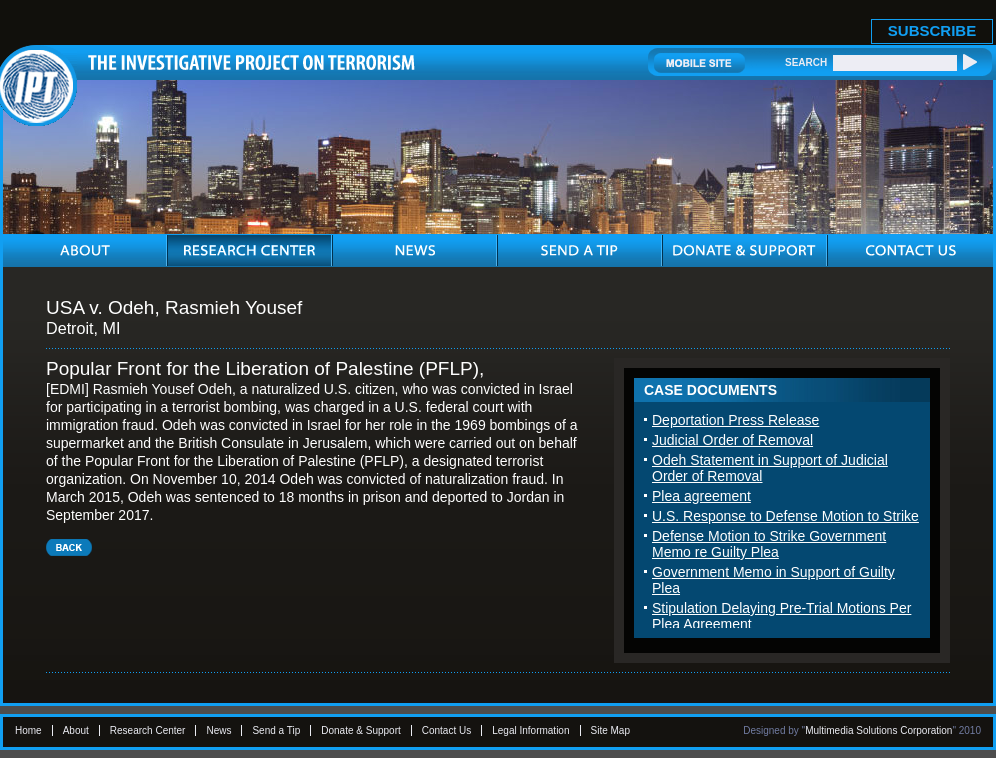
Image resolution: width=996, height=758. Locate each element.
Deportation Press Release (735, 420)
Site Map (610, 730)
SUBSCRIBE (932, 30)
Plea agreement (701, 496)
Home (28, 730)
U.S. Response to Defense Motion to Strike (785, 516)
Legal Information (530, 730)
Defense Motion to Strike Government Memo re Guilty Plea (769, 544)
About (76, 730)
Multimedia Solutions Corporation (878, 730)
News (218, 730)
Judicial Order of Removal (732, 440)
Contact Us (446, 730)
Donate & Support (361, 730)
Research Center (148, 730)
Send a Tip (276, 730)
